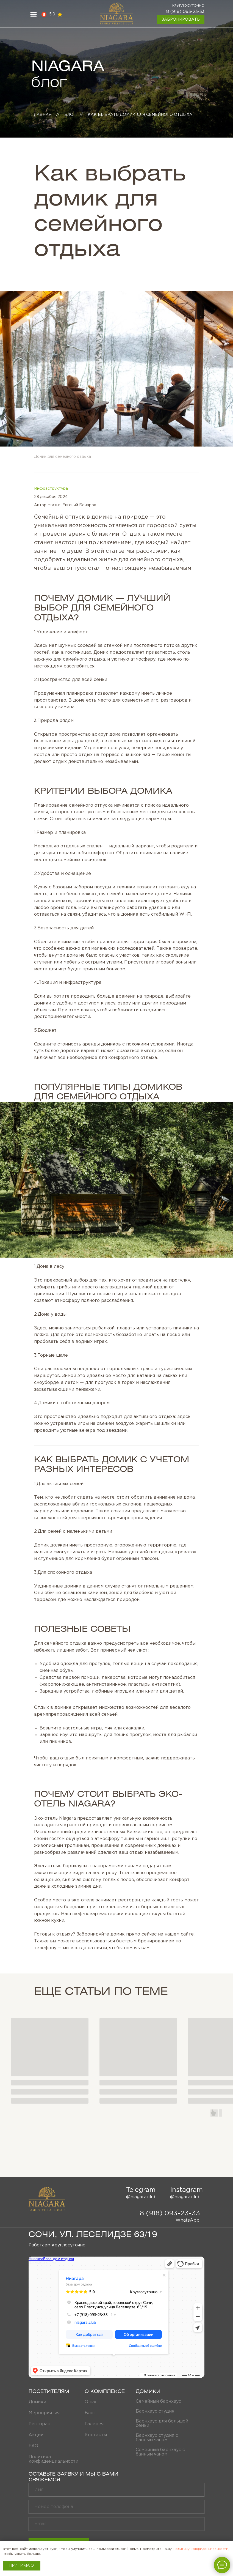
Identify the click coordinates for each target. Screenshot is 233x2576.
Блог (70, 114)
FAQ (33, 2446)
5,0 (52, 14)
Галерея (94, 2424)
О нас (91, 2402)
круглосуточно (188, 5)
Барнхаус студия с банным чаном (157, 2437)
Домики (37, 2402)
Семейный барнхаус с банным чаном (160, 2452)
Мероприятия (44, 2413)
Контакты (96, 2435)
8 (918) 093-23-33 (185, 12)
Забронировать (181, 19)
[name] (116, 2490)
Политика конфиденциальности (53, 2459)
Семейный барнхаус (158, 2401)
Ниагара (34, 2258)
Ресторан (39, 2424)
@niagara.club (141, 2197)
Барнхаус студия (155, 2411)
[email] (116, 2524)
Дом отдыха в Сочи (42, 2262)
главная (41, 114)
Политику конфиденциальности (200, 2548)
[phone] (116, 2507)
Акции (36, 2435)
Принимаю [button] (21, 2565)
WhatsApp (187, 2220)
